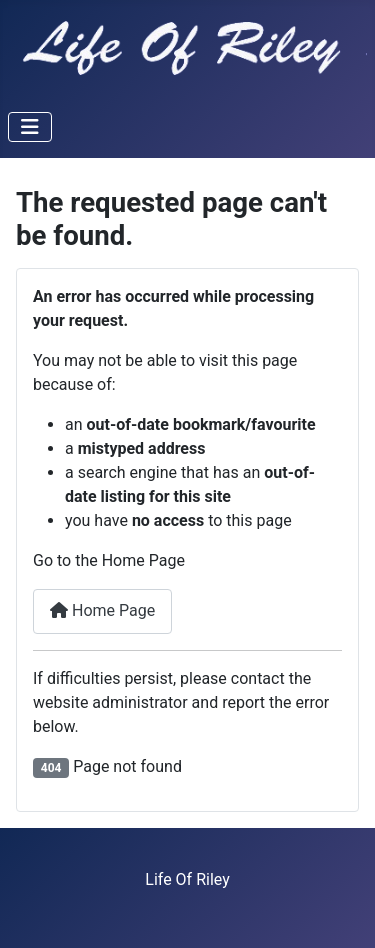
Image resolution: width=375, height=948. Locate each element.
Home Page (102, 610)
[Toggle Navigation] (30, 127)
